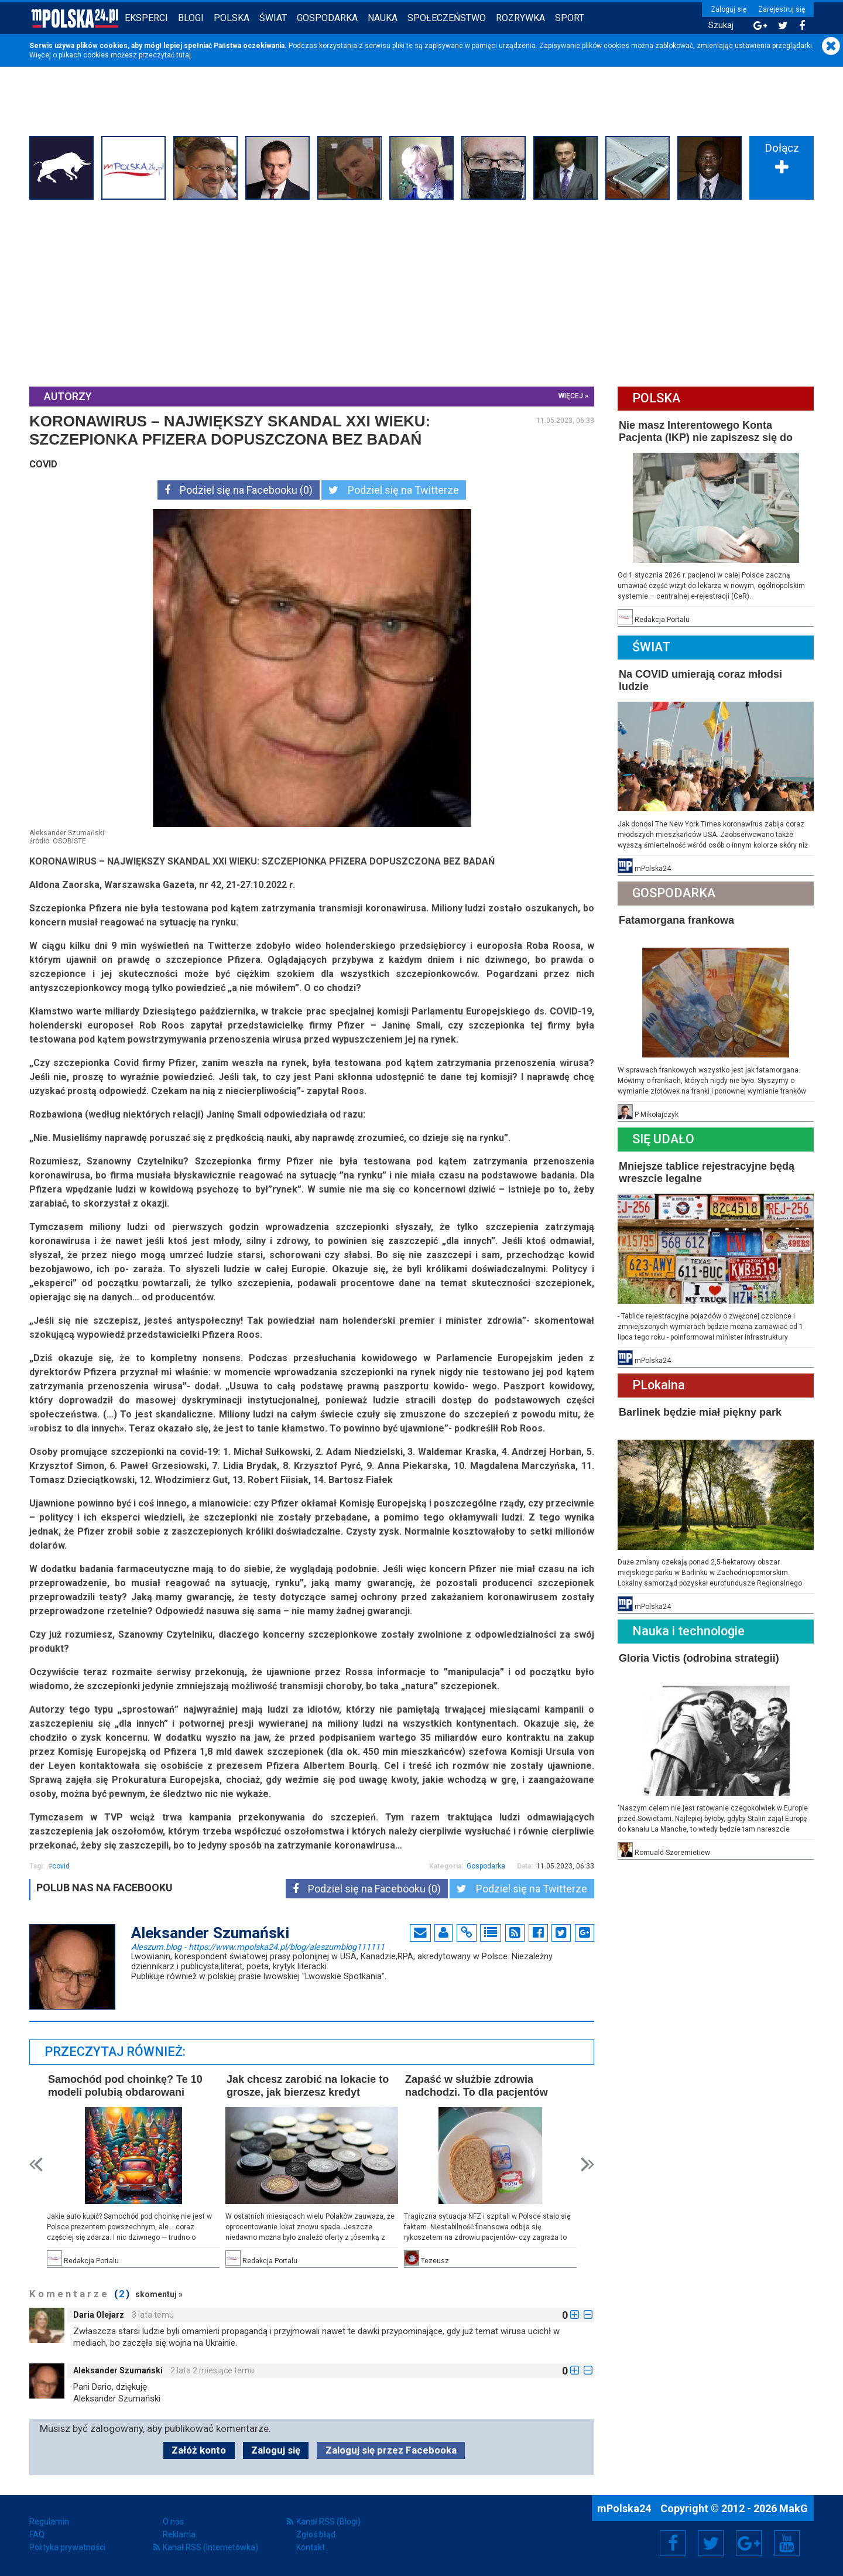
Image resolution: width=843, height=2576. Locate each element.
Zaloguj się (728, 9)
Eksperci (146, 17)
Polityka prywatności (67, 2547)
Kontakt (310, 2547)
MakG (793, 2508)
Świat (273, 17)
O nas (173, 2521)
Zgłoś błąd (315, 2534)
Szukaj (721, 25)
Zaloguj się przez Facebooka (391, 2450)
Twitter (710, 2543)
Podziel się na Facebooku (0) (239, 490)
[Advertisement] (421, 292)
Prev (36, 2164)
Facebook (673, 2543)
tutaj (183, 55)
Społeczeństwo (446, 17)
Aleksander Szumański (118, 2370)
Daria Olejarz (98, 2314)
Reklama (179, 2534)
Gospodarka (327, 17)
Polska (231, 17)
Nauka (382, 17)
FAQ (36, 2534)
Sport (569, 17)
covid (61, 1866)
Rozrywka (520, 17)
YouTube (786, 2543)
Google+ (749, 2543)
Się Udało (663, 1139)
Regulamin (49, 2521)
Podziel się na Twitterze (393, 490)
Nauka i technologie (688, 1631)
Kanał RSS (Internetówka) (210, 2547)
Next (587, 2164)
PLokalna (658, 1385)
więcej (570, 396)
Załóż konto (199, 2450)
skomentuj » (159, 2294)
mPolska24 (625, 2508)
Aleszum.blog (258, 1946)
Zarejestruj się (781, 9)
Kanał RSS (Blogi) (328, 2521)
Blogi (191, 17)
